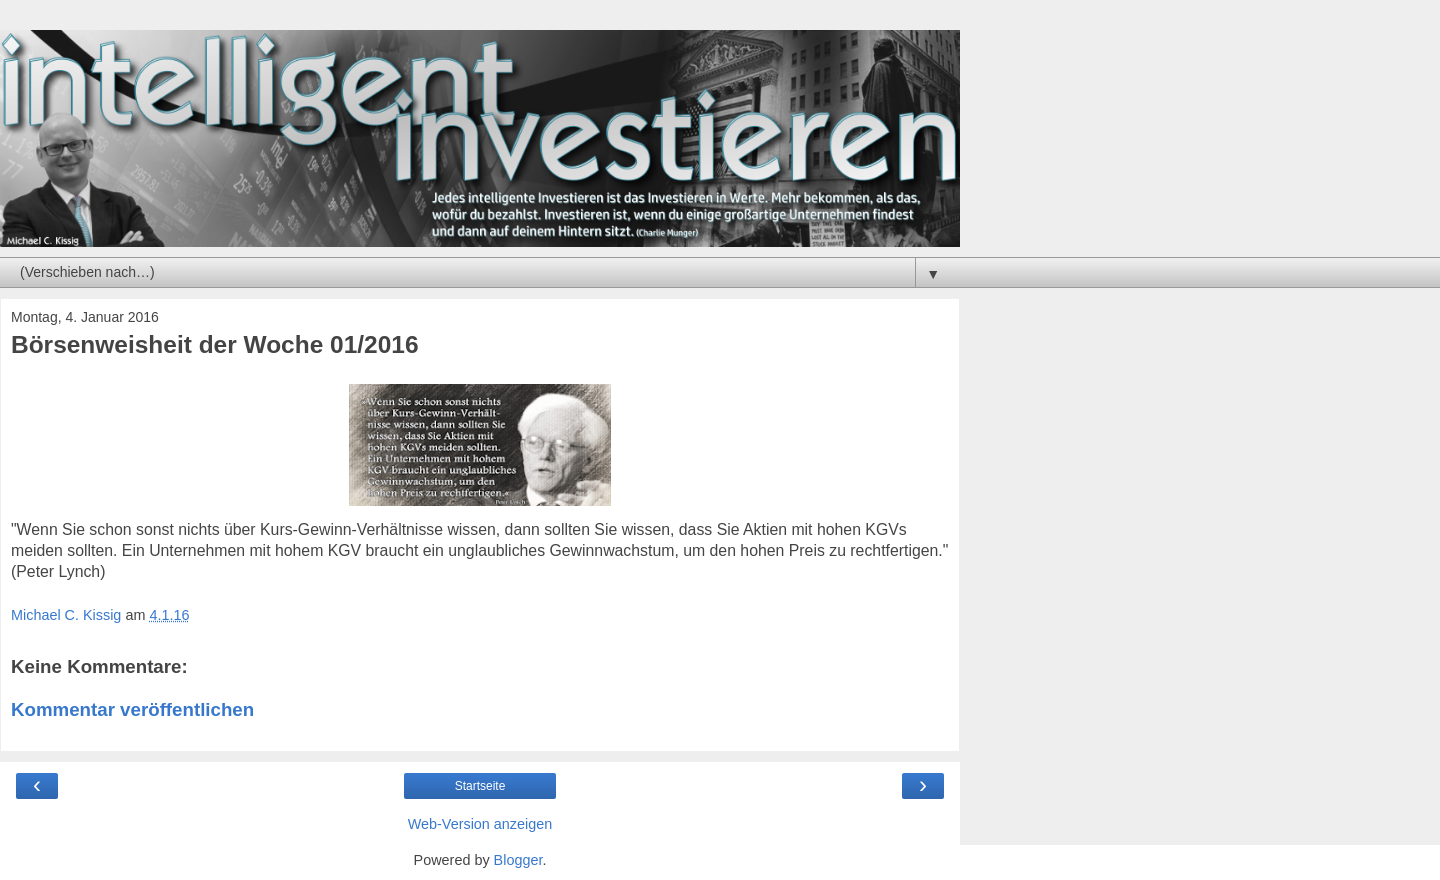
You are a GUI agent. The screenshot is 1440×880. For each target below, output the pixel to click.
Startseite (480, 786)
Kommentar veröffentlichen (132, 709)
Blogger (518, 860)
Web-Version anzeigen (480, 824)
